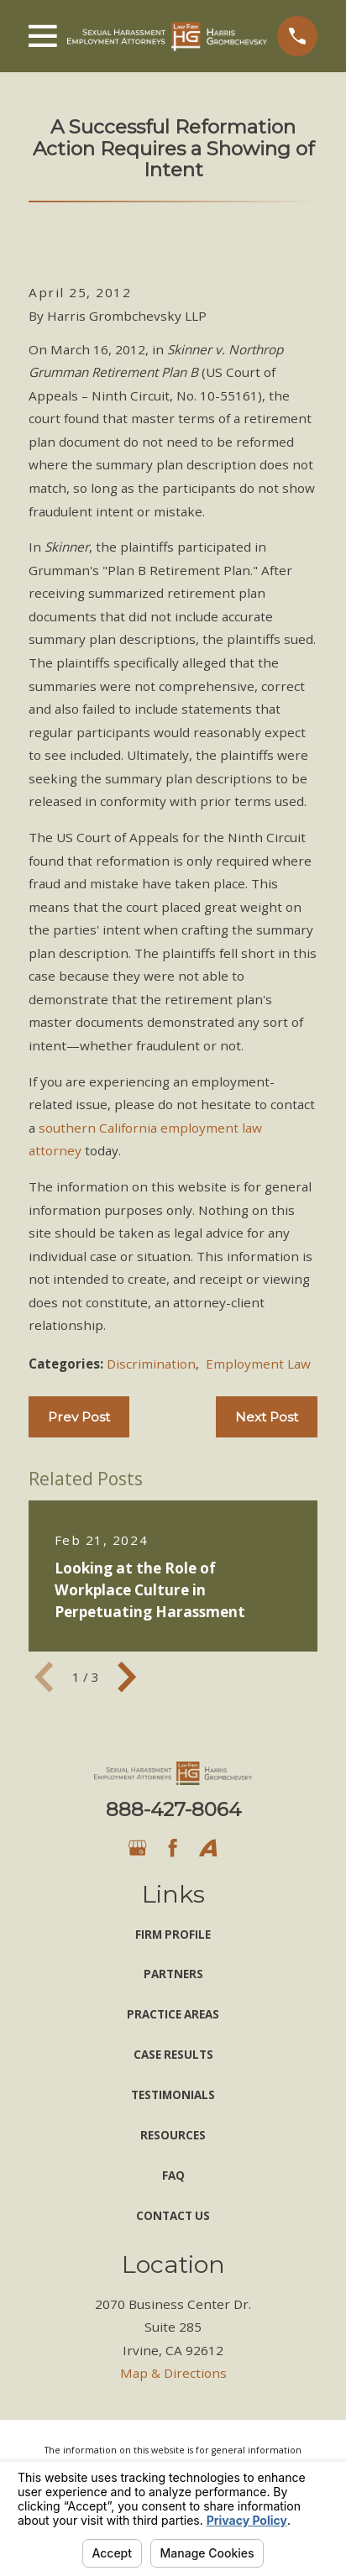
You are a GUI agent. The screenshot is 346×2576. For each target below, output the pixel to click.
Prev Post (79, 1417)
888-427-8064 (173, 1809)
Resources (173, 2135)
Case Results (173, 2054)
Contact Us (173, 2215)
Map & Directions (173, 2372)
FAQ (173, 2175)
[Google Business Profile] (137, 1847)
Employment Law (258, 1363)
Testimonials (173, 2094)
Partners (173, 1974)
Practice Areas (173, 2014)
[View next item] (127, 1677)
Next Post (266, 1417)
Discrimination (151, 1363)
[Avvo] (208, 1847)
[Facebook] (172, 1847)
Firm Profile (173, 1934)
